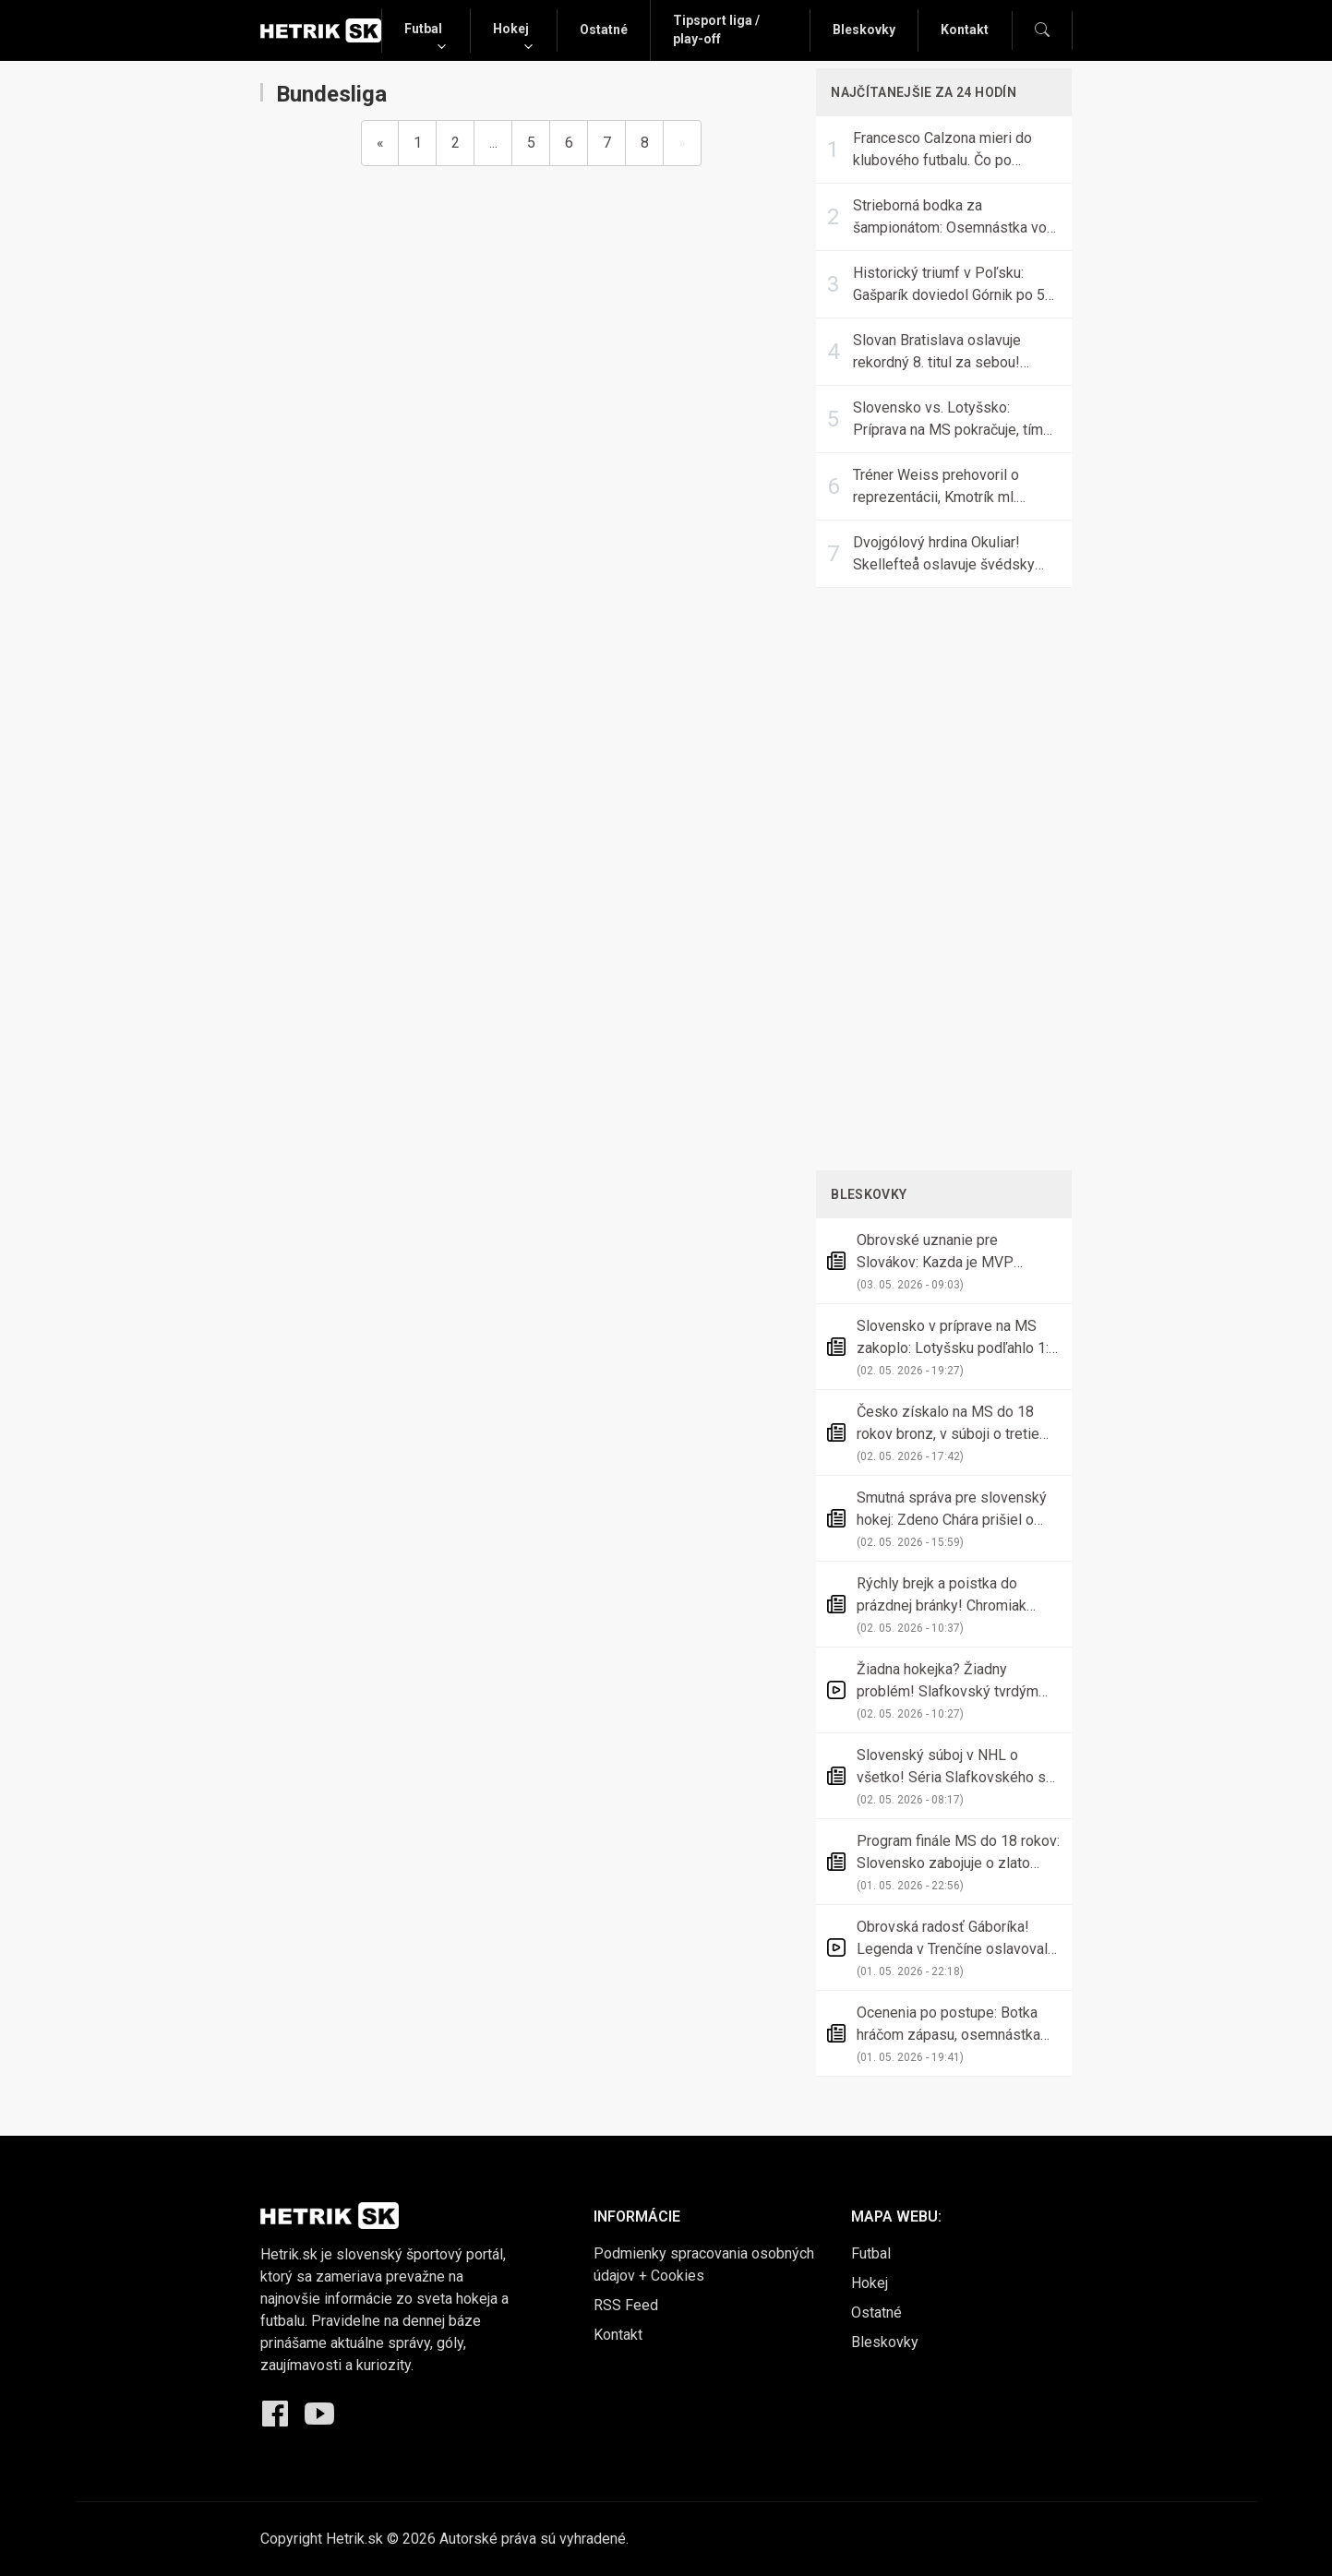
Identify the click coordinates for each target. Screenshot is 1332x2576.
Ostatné (604, 29)
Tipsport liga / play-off (716, 29)
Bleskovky (864, 29)
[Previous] (380, 143)
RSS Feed (626, 2305)
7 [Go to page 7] (607, 142)
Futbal (423, 28)
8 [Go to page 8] (645, 142)
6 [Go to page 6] (569, 142)
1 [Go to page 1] (418, 142)
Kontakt (965, 29)
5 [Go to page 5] (531, 142)
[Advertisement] (944, 876)
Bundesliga (323, 94)
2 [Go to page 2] (455, 142)
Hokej (511, 28)
